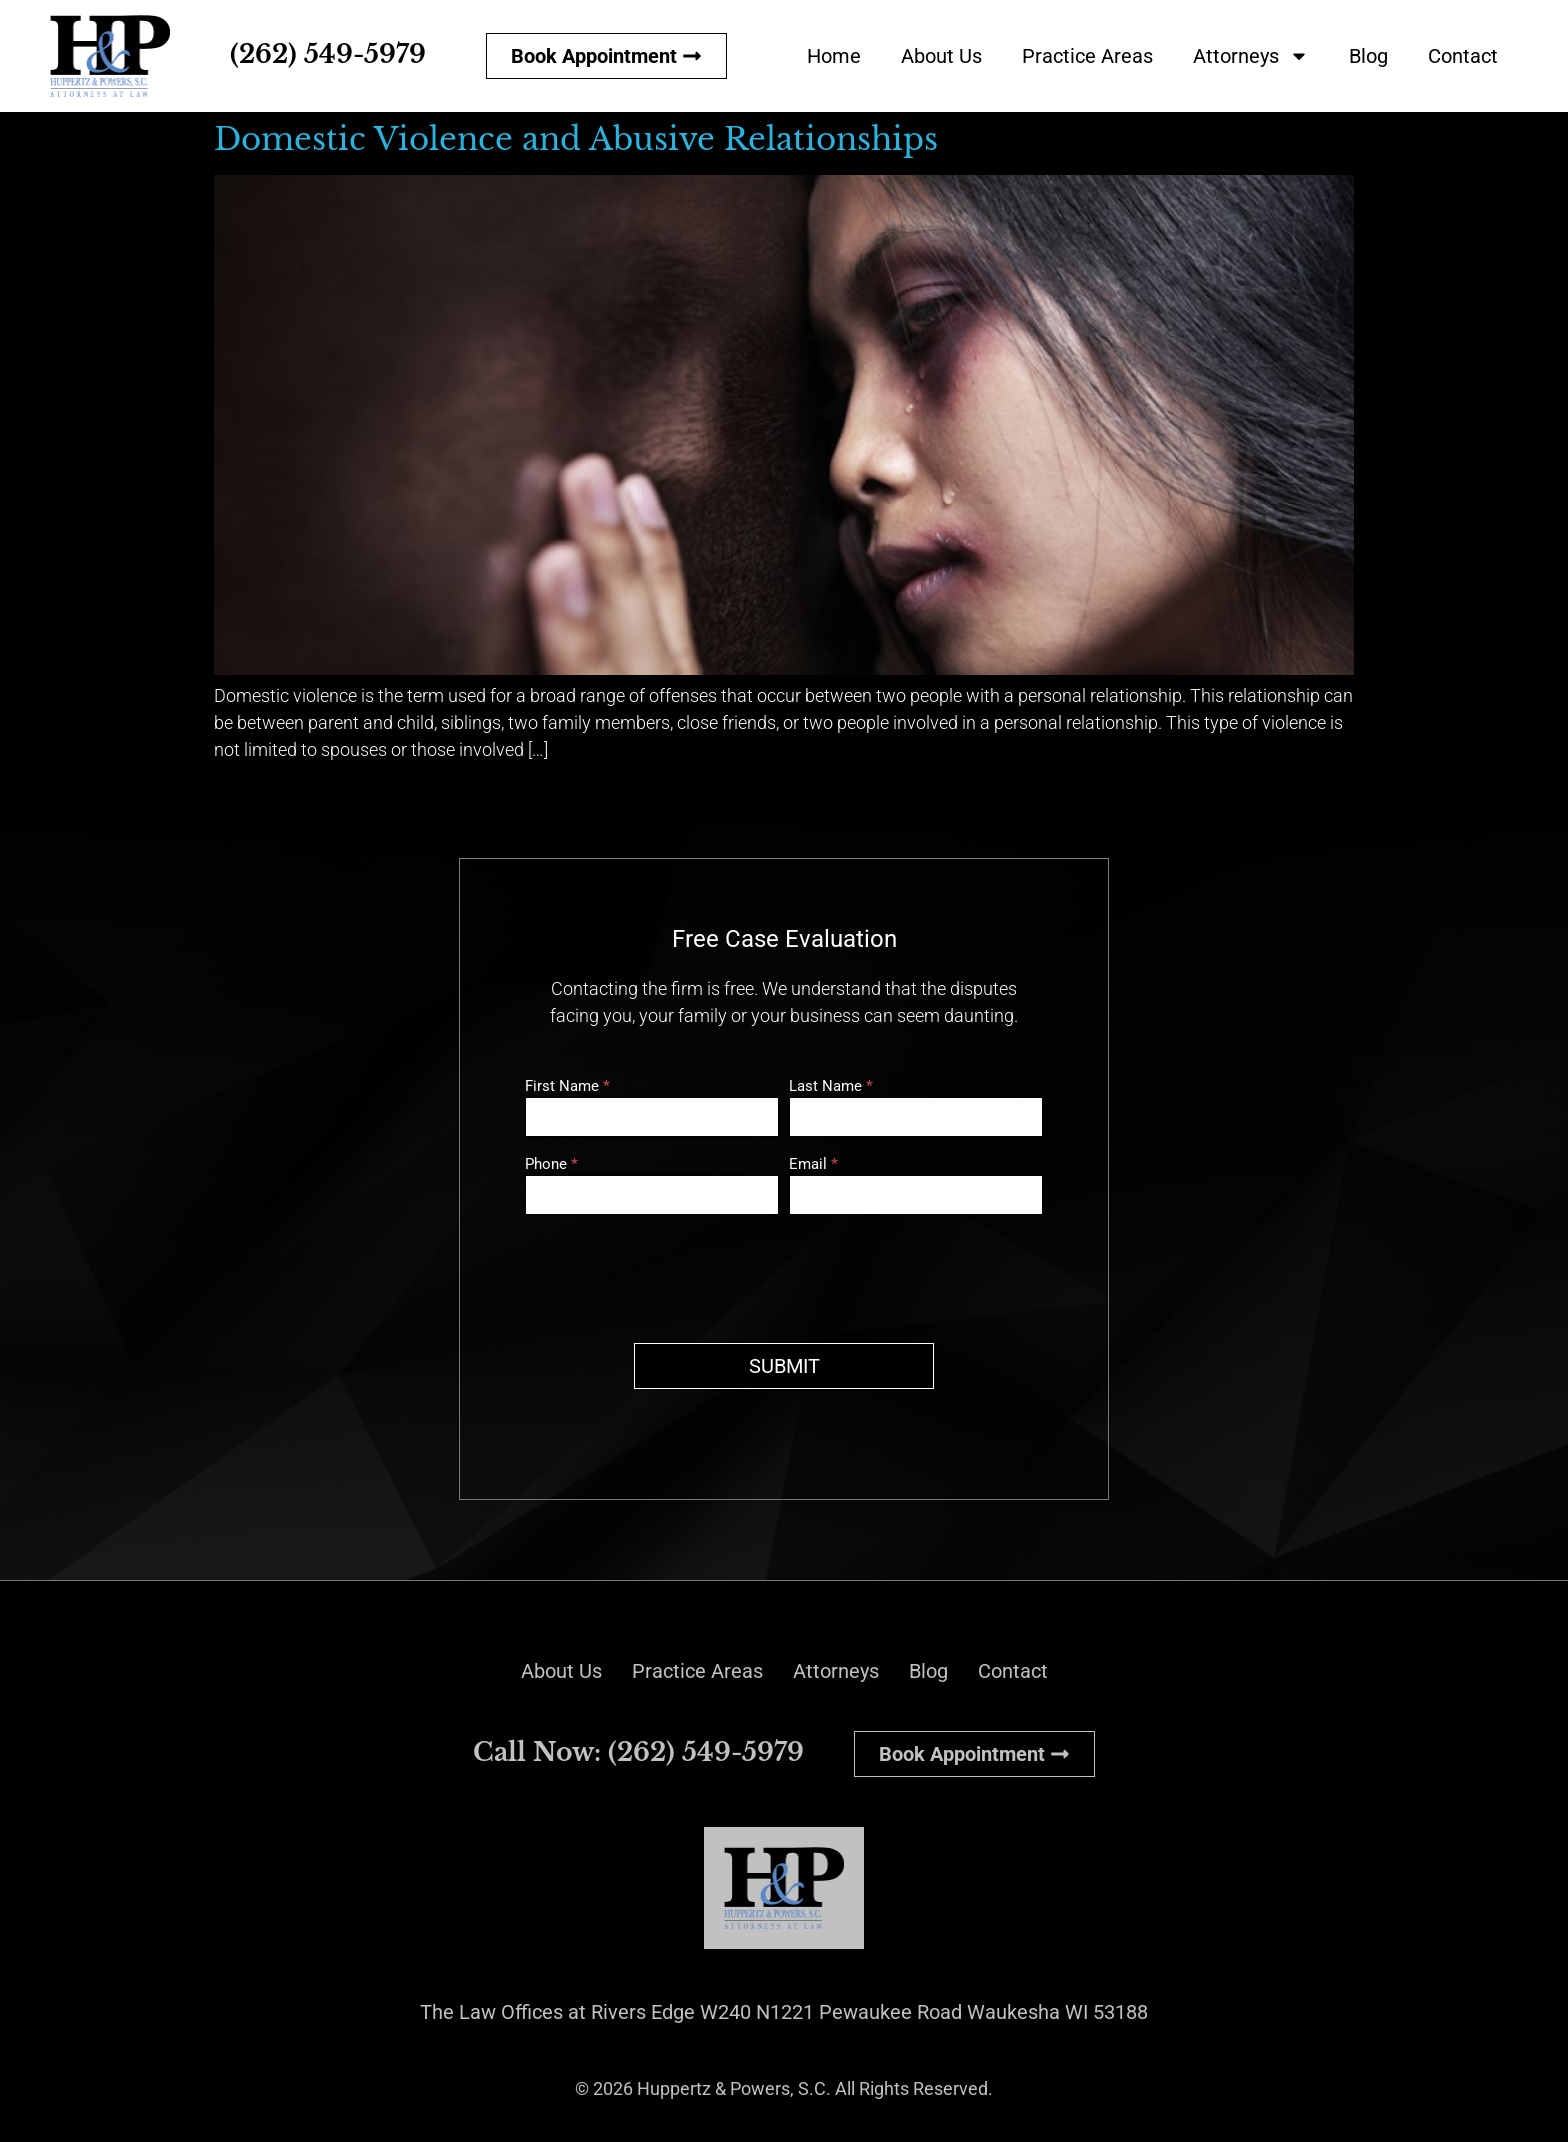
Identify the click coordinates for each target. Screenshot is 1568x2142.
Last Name (831, 1087)
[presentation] (677, 1274)
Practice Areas (1087, 56)
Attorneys (1251, 56)
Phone (551, 1165)
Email (813, 1165)
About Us (941, 56)
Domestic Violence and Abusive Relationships (576, 139)
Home (834, 56)
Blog (1368, 56)
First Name (567, 1087)
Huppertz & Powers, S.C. (734, 2088)
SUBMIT (784, 1366)
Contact (1463, 56)
